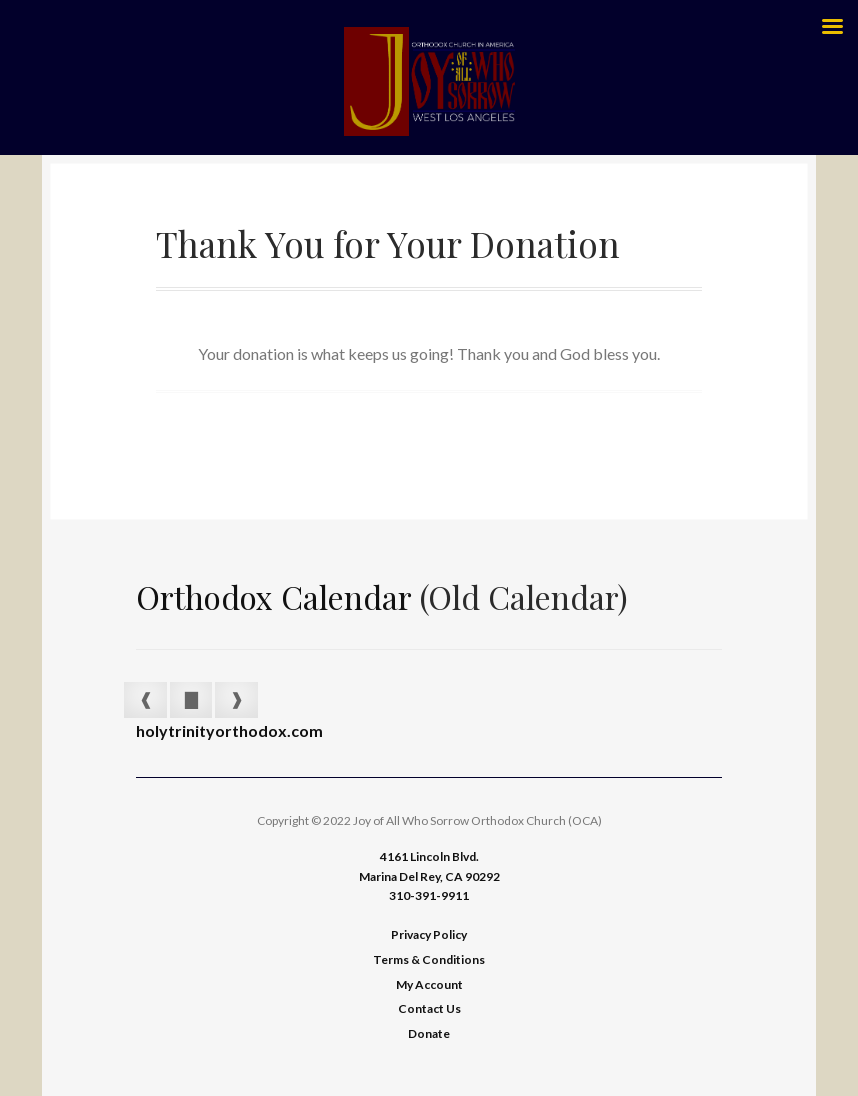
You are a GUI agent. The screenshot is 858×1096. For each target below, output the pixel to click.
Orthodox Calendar (274, 596)
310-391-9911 (429, 895)
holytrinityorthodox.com (229, 730)
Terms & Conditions (429, 959)
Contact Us (429, 1008)
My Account (429, 984)
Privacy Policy (429, 934)
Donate (429, 1033)
